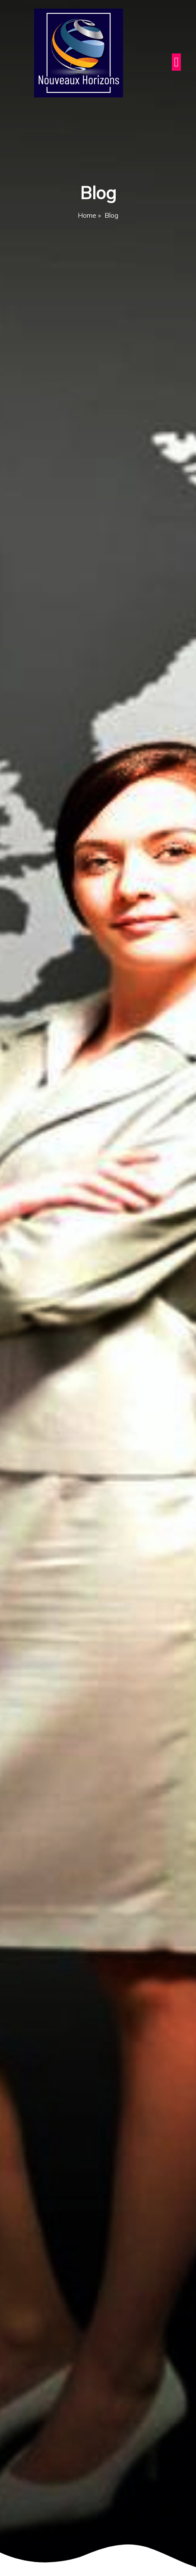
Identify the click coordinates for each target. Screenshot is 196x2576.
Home (87, 215)
